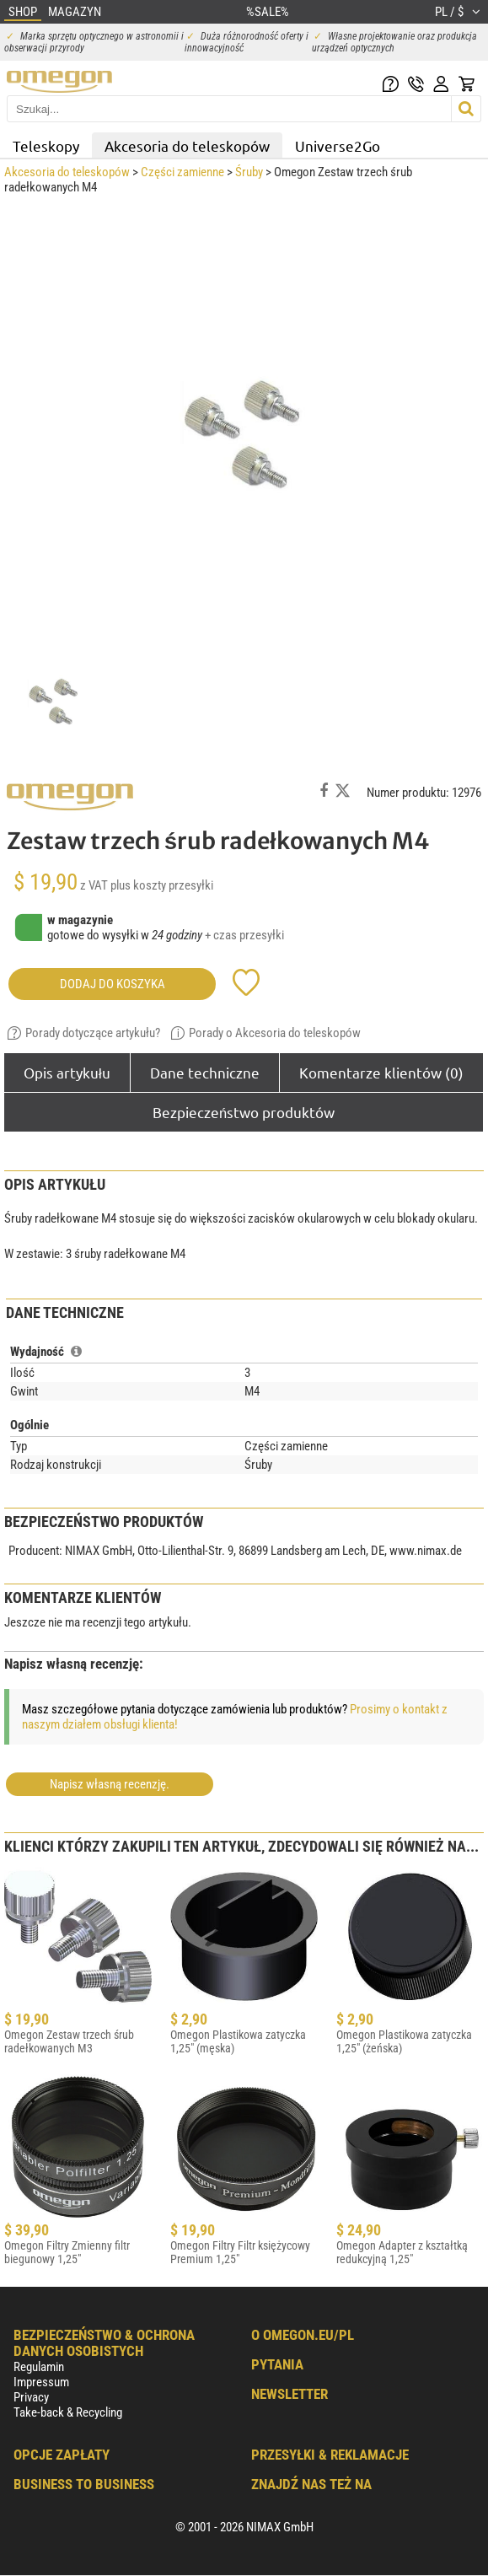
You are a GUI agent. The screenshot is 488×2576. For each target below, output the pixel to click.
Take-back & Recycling (67, 2412)
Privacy (31, 2397)
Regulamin (38, 2366)
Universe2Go (337, 145)
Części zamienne (182, 172)
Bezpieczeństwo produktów (244, 1112)
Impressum (41, 2382)
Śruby (249, 172)
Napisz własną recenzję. (109, 1784)
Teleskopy (46, 145)
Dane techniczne (205, 1072)
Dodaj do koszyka (112, 984)
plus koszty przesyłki (161, 885)
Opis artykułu (67, 1072)
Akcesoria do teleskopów (187, 145)
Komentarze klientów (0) (381, 1072)
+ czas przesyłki (244, 935)
